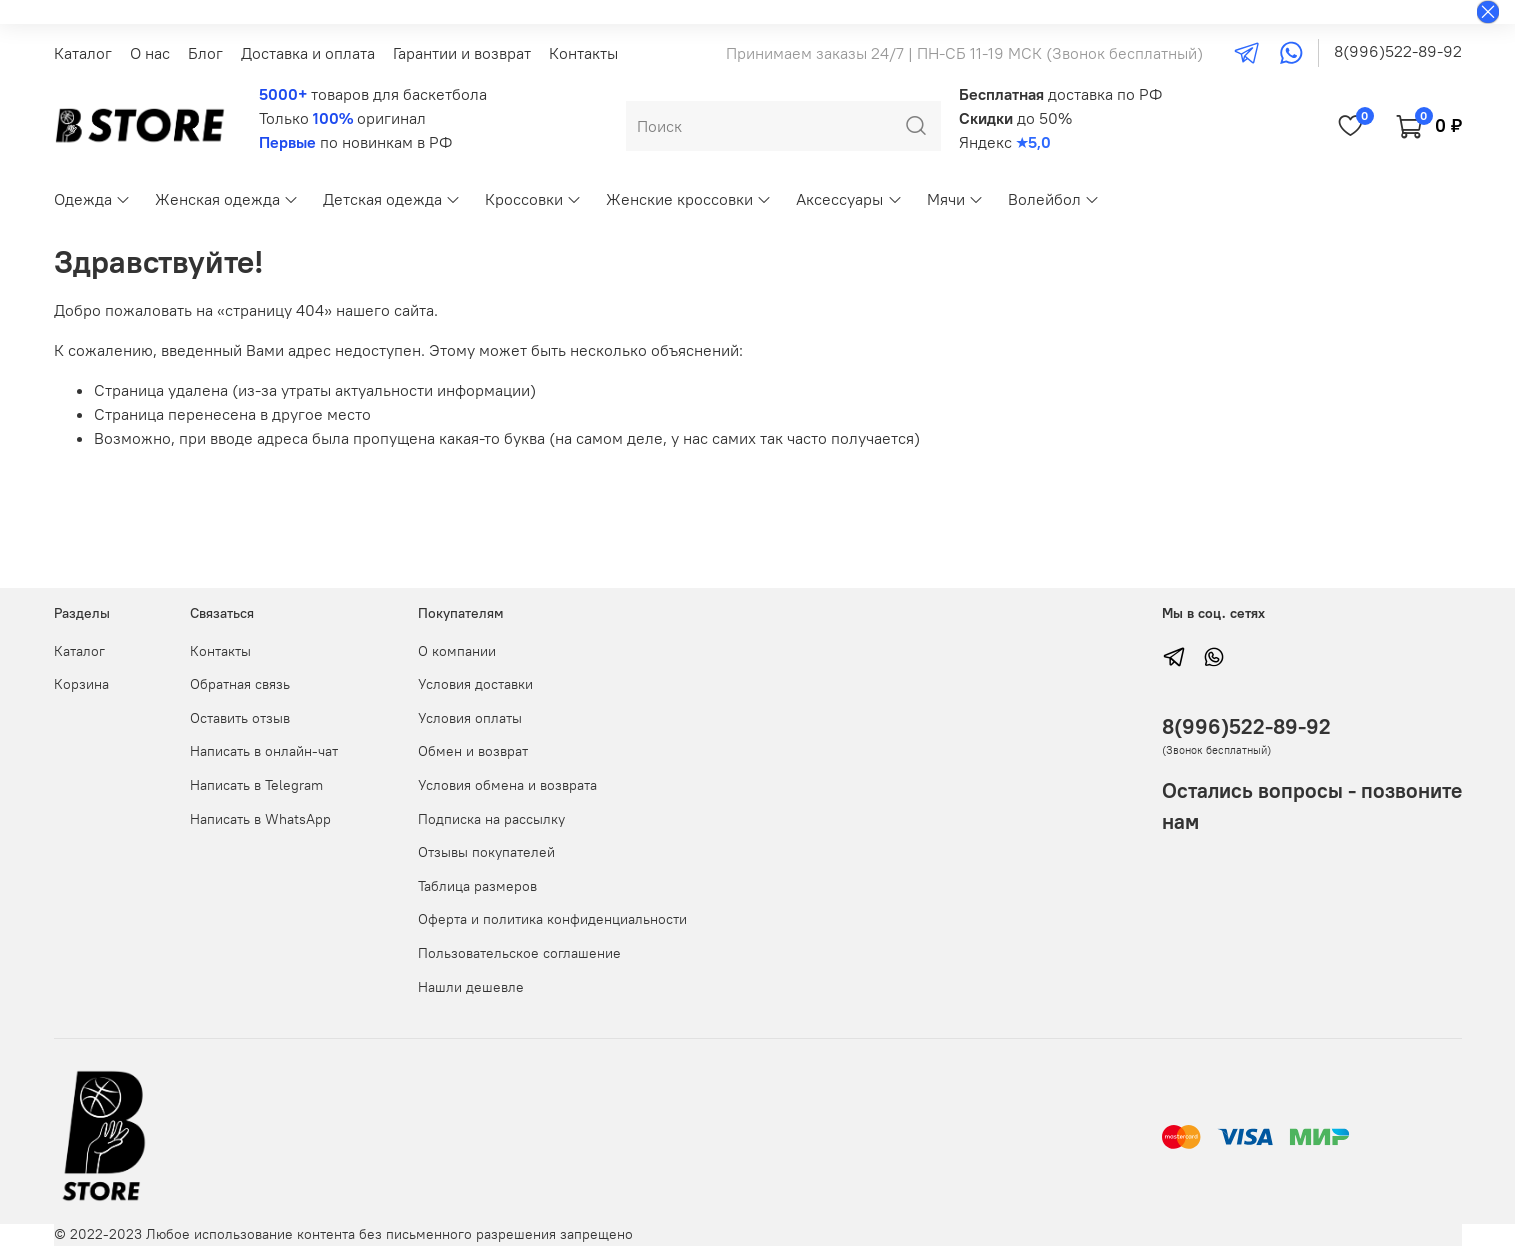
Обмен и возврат (473, 751)
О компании (457, 651)
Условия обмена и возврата (507, 785)
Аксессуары (849, 199)
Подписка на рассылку (491, 819)
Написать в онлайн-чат (264, 751)
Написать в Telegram (256, 785)
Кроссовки (533, 199)
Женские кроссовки (689, 199)
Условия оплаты (470, 718)
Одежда (92, 199)
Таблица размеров (477, 886)
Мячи (955, 199)
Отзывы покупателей (486, 852)
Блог (205, 53)
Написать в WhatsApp (260, 819)
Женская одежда (227, 199)
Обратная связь (240, 684)
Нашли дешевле (471, 987)
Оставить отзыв (240, 718)
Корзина (81, 684)
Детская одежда (392, 199)
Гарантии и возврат (462, 53)
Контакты (583, 53)
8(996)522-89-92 (1398, 51)
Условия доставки (475, 684)
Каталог (83, 53)
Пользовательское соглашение (519, 953)
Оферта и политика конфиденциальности (552, 919)
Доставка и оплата (308, 53)
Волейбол (1054, 199)
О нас (150, 53)
